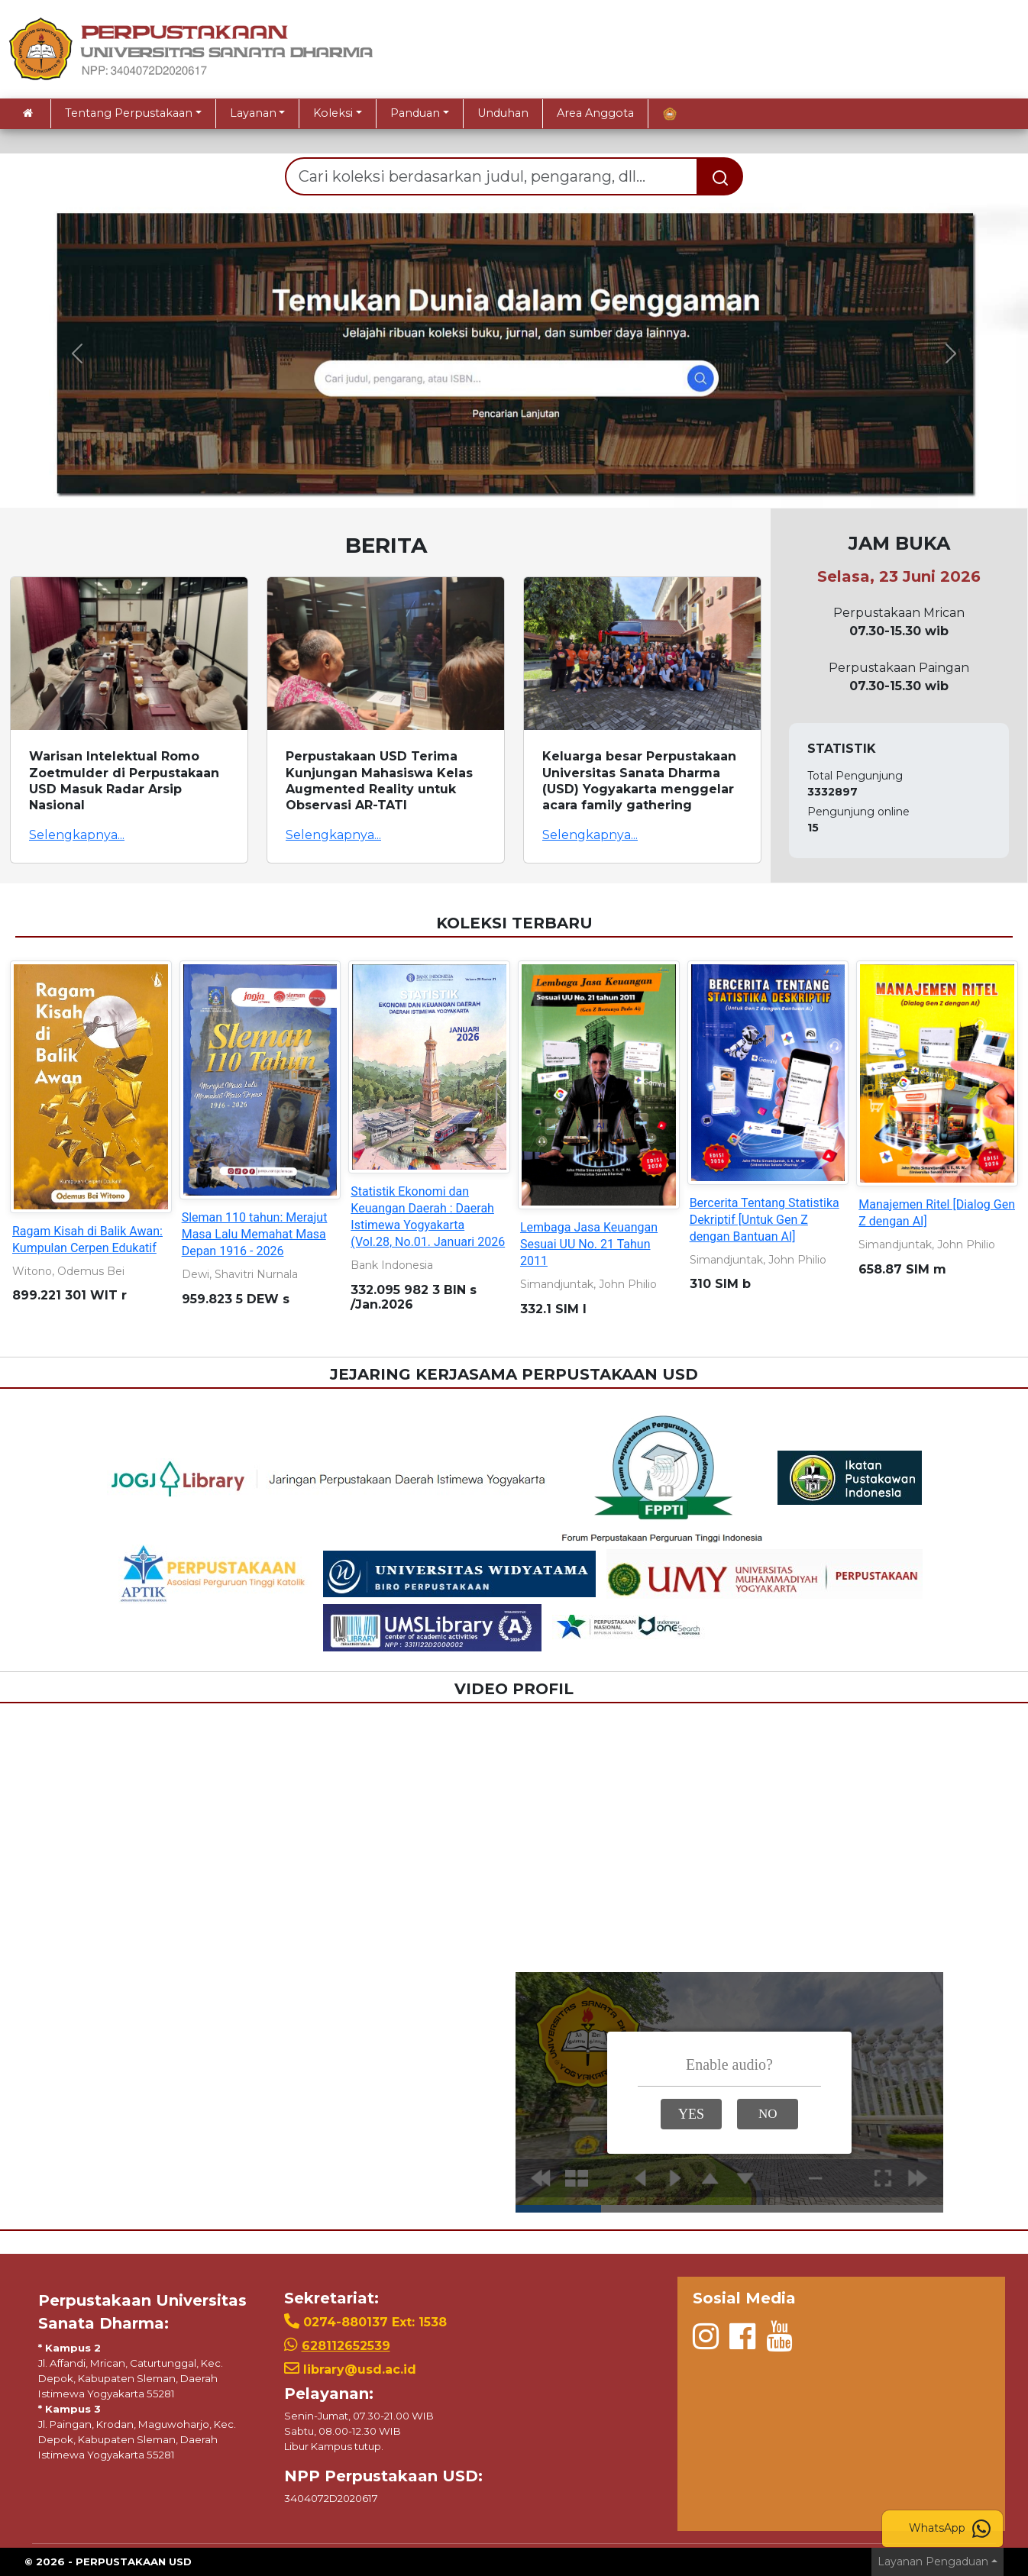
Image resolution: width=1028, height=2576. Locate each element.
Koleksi (333, 113)
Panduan (415, 113)
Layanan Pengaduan (933, 2561)
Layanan (253, 113)
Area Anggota (595, 113)
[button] (77, 353)
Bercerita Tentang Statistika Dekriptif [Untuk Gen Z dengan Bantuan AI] (764, 1220)
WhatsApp (950, 2529)
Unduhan (503, 113)
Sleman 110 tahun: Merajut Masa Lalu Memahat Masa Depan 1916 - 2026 (255, 1234)
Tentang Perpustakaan (128, 113)
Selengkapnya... (76, 835)
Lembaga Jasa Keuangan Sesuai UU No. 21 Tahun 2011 (589, 1244)
